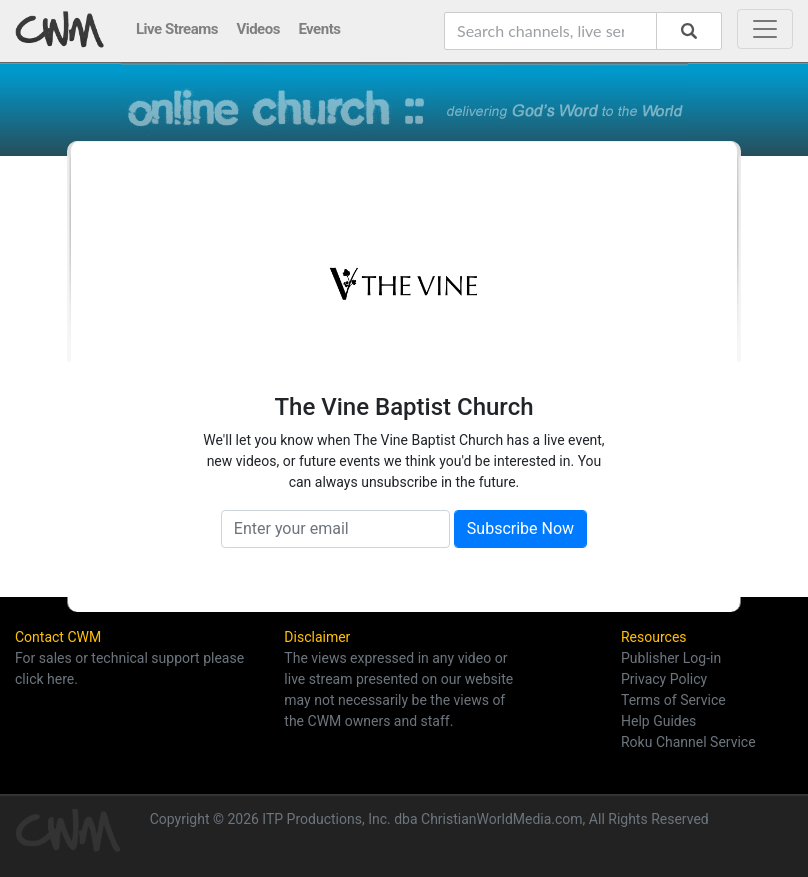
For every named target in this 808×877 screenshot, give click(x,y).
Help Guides (658, 721)
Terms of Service (673, 700)
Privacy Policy (664, 679)
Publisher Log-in (671, 658)
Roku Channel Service (688, 742)
